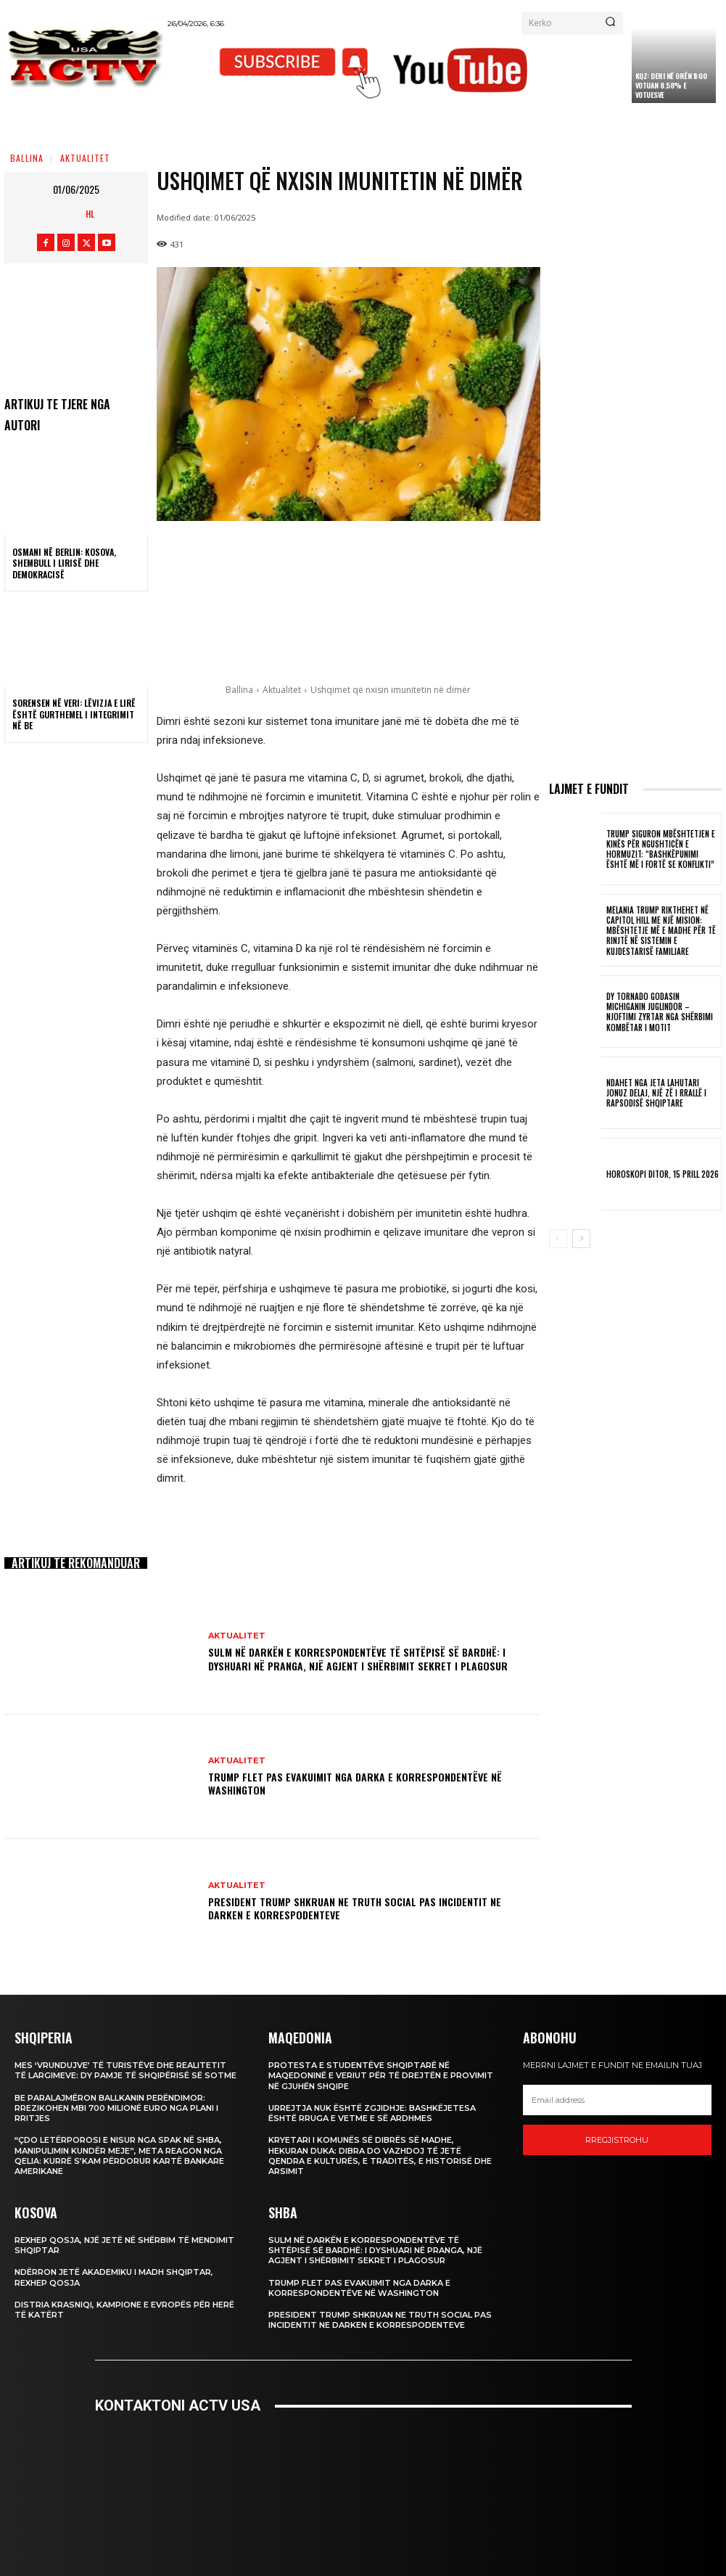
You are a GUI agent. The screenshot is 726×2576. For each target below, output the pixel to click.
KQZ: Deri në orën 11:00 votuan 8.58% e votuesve (671, 85)
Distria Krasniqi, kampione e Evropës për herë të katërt (124, 2310)
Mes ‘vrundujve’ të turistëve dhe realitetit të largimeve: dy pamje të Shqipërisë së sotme (125, 2070)
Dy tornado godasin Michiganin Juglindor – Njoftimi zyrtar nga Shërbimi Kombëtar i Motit (659, 1011)
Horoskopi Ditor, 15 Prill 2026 (662, 1174)
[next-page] (581, 1238)
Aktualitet (85, 158)
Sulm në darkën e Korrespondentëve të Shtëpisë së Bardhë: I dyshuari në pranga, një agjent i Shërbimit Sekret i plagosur (358, 1658)
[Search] (610, 23)
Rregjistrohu (616, 2140)
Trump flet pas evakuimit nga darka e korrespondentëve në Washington (355, 1783)
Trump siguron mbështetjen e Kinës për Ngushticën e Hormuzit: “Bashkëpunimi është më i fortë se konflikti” (660, 849)
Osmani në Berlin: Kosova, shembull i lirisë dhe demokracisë (64, 563)
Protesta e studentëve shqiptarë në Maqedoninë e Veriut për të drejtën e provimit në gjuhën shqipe (380, 2075)
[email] (617, 2100)
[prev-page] (558, 1238)
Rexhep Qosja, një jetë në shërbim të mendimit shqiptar (124, 2245)
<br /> (363, 2483)
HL (90, 214)
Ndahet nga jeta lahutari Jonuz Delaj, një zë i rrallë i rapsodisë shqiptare (656, 1093)
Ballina (27, 158)
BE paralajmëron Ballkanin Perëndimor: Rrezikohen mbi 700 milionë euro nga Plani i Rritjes (116, 2108)
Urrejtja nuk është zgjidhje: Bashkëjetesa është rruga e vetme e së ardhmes (372, 2113)
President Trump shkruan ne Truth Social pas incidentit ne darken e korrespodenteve (354, 1908)
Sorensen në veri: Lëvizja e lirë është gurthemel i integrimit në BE (74, 714)
